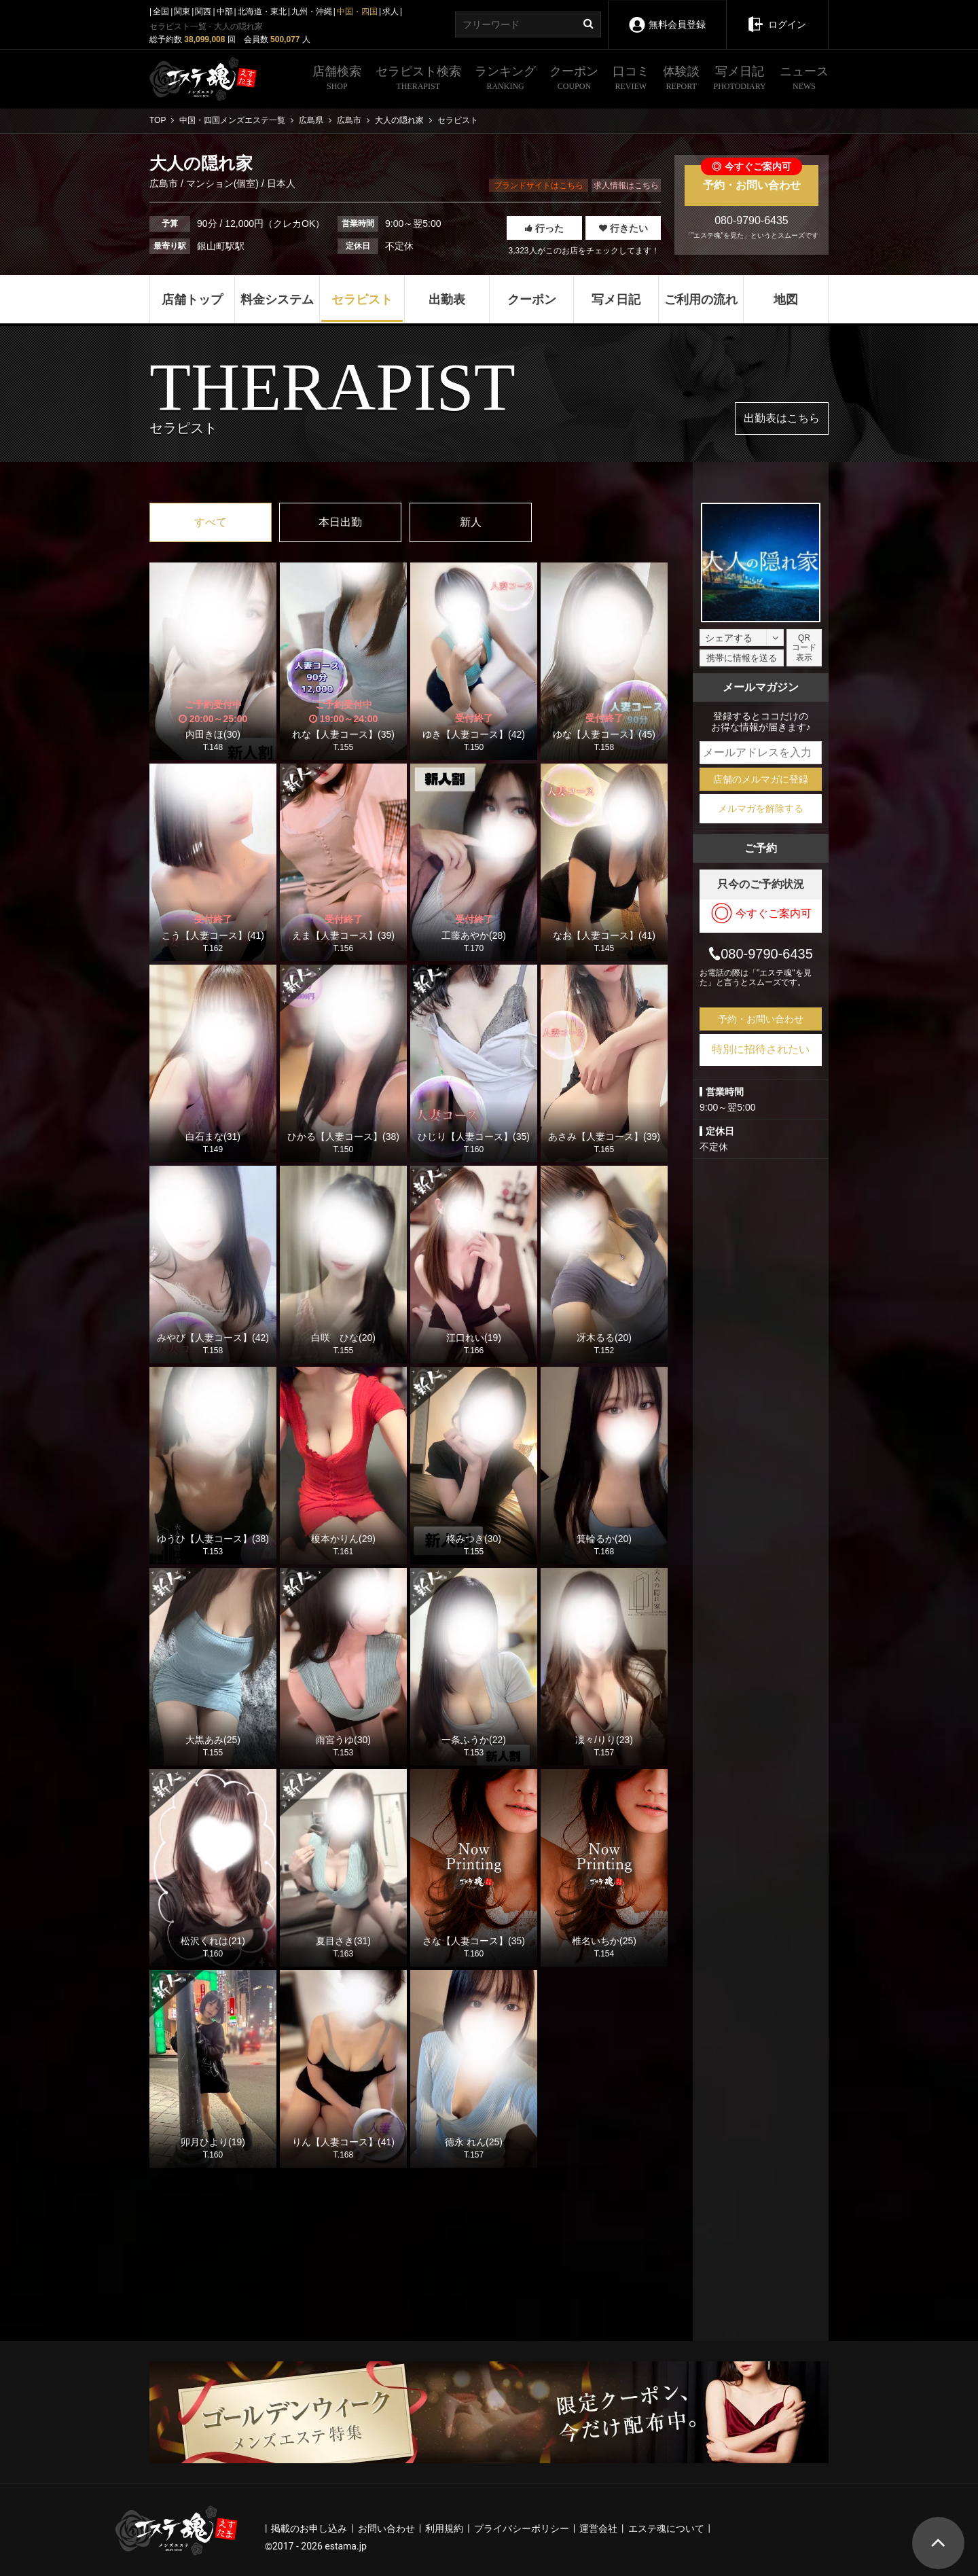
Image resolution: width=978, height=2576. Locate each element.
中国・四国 (357, 11)
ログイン (776, 15)
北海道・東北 (262, 11)
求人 (390, 11)
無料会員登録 (666, 15)
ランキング (505, 79)
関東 (182, 11)
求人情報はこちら (626, 185)
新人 (471, 522)
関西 (203, 11)
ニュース (804, 79)
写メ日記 (740, 79)
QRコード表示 (804, 647)
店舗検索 (336, 79)
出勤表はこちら (782, 418)
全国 (161, 11)
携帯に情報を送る (741, 658)
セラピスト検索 (418, 79)
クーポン (573, 79)
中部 (225, 11)
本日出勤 (340, 522)
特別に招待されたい (761, 1049)
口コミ (631, 79)
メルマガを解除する (760, 808)
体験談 (681, 79)
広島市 (165, 183)
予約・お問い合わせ (751, 178)
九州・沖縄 (311, 11)
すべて (210, 522)
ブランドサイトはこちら (538, 185)
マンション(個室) (222, 183)
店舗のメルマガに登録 (760, 779)
